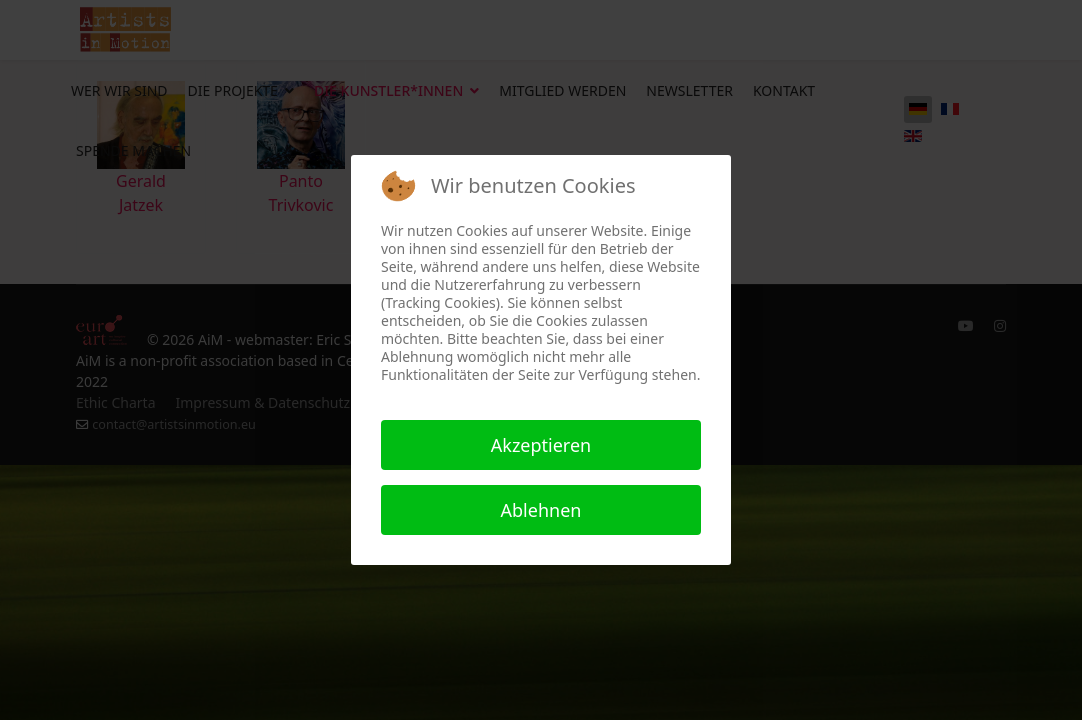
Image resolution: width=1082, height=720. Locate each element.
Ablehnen (541, 510)
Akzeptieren (541, 445)
